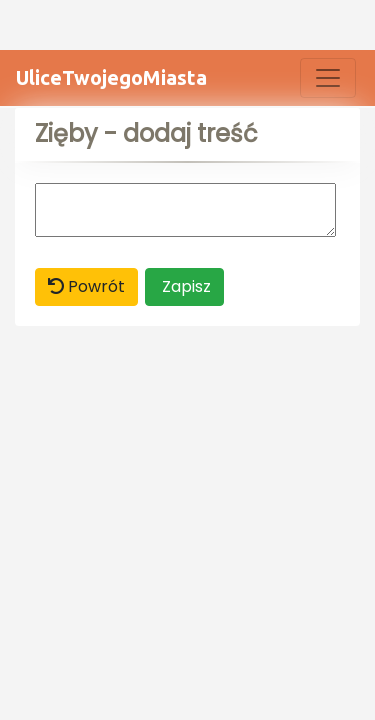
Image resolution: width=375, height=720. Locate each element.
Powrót (86, 286)
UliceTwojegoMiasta (111, 77)
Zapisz (184, 286)
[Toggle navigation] (328, 78)
